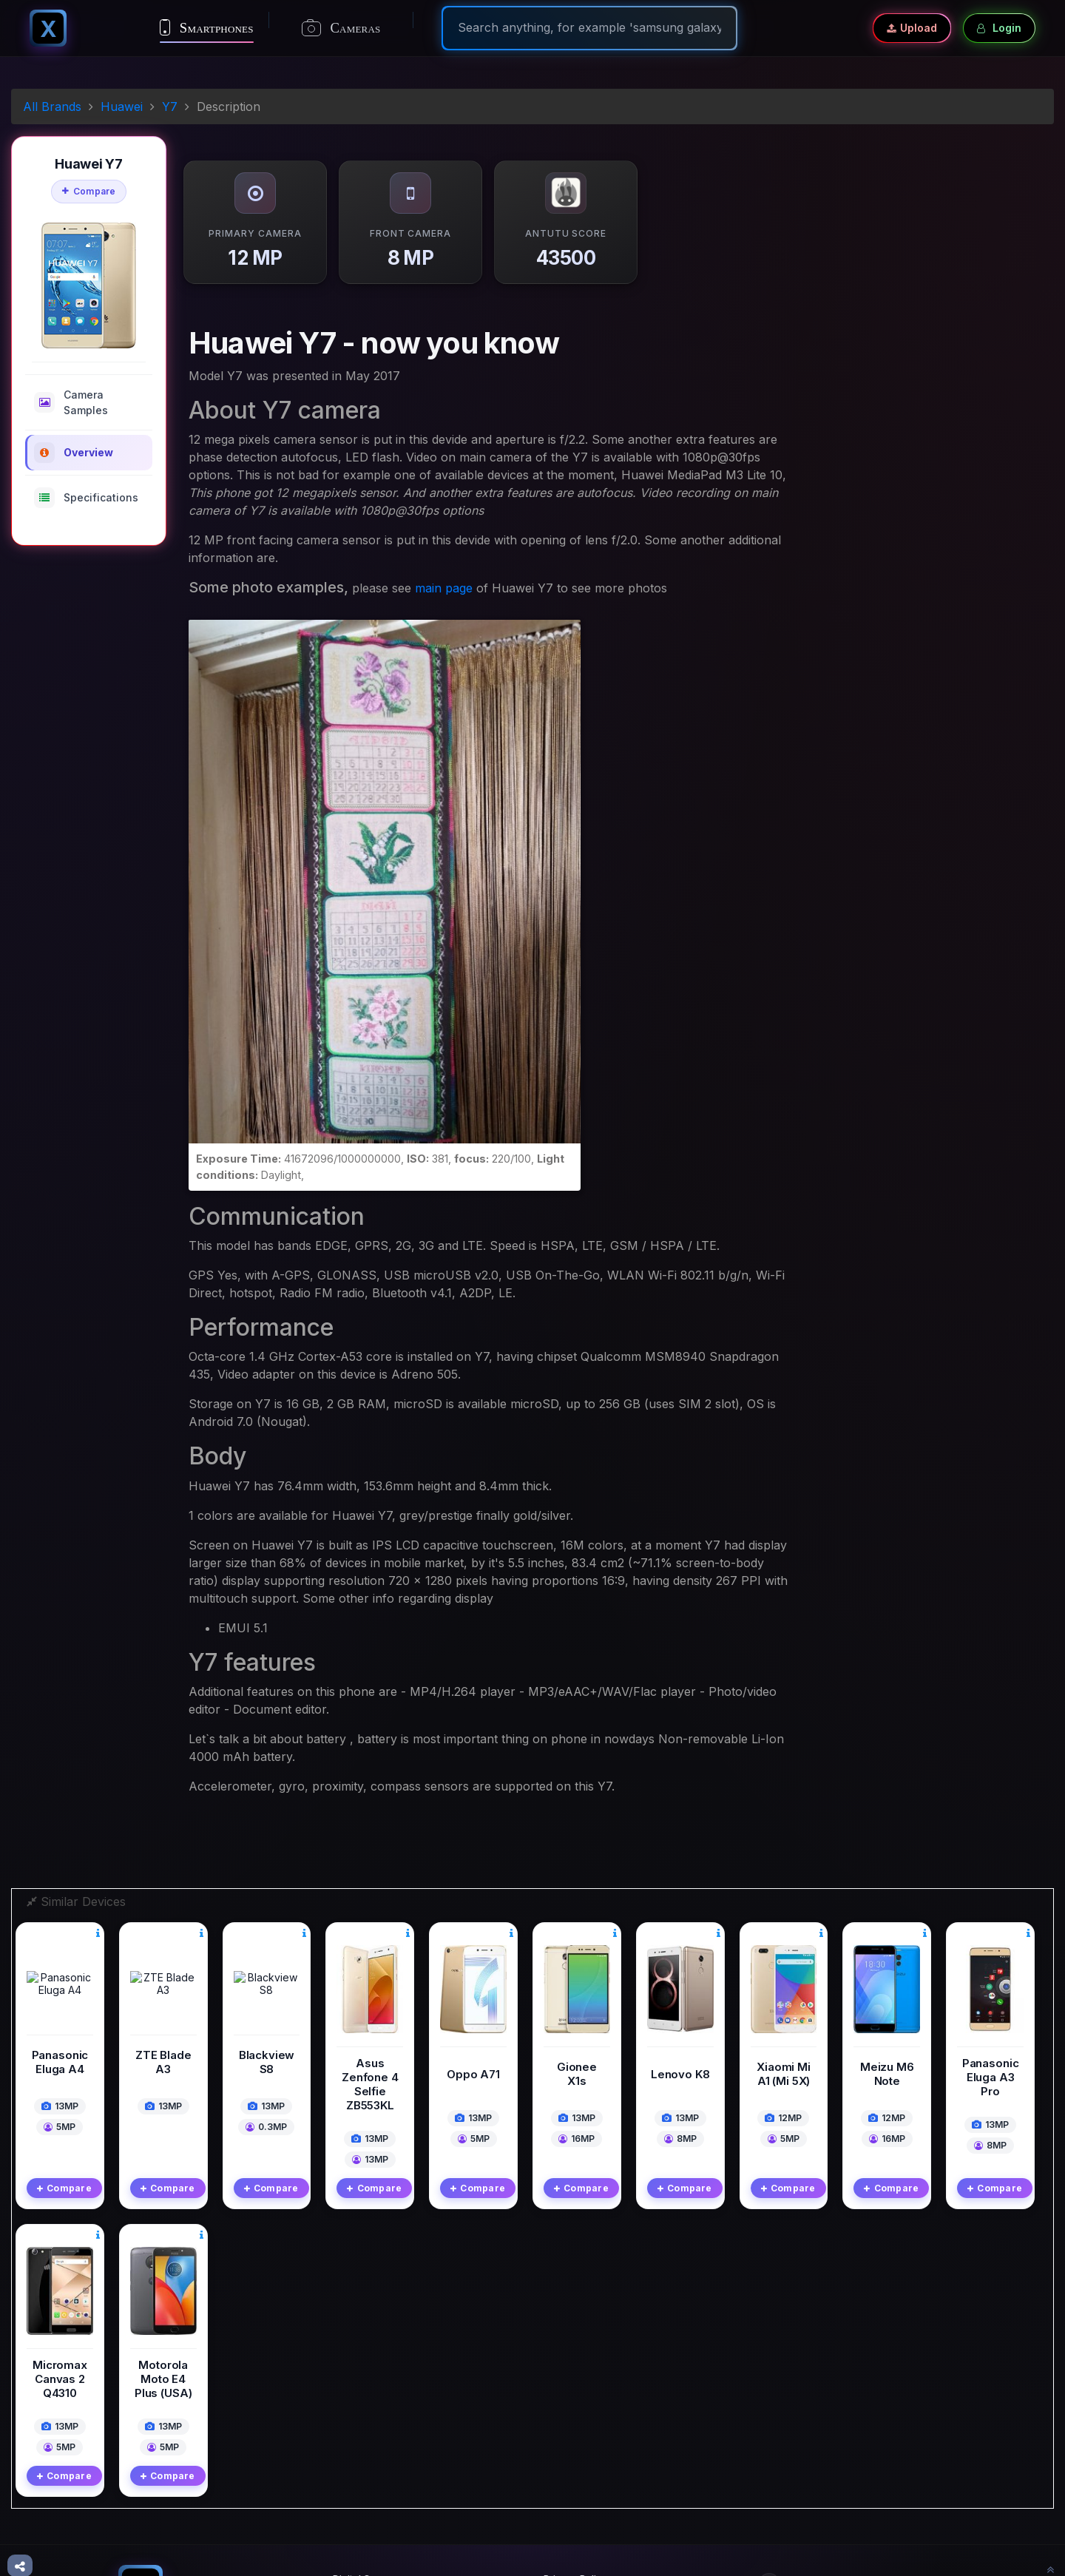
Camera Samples (71, 402)
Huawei (122, 106)
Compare (89, 191)
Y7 (170, 106)
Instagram (796, 2493)
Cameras (341, 28)
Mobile (348, 2444)
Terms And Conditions (594, 2444)
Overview (73, 452)
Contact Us (569, 2463)
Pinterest (793, 2525)
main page (444, 588)
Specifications (86, 497)
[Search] (589, 27)
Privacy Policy (575, 2423)
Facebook (796, 2428)
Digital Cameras (369, 2423)
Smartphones (207, 27)
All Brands (52, 106)
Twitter (789, 2460)
